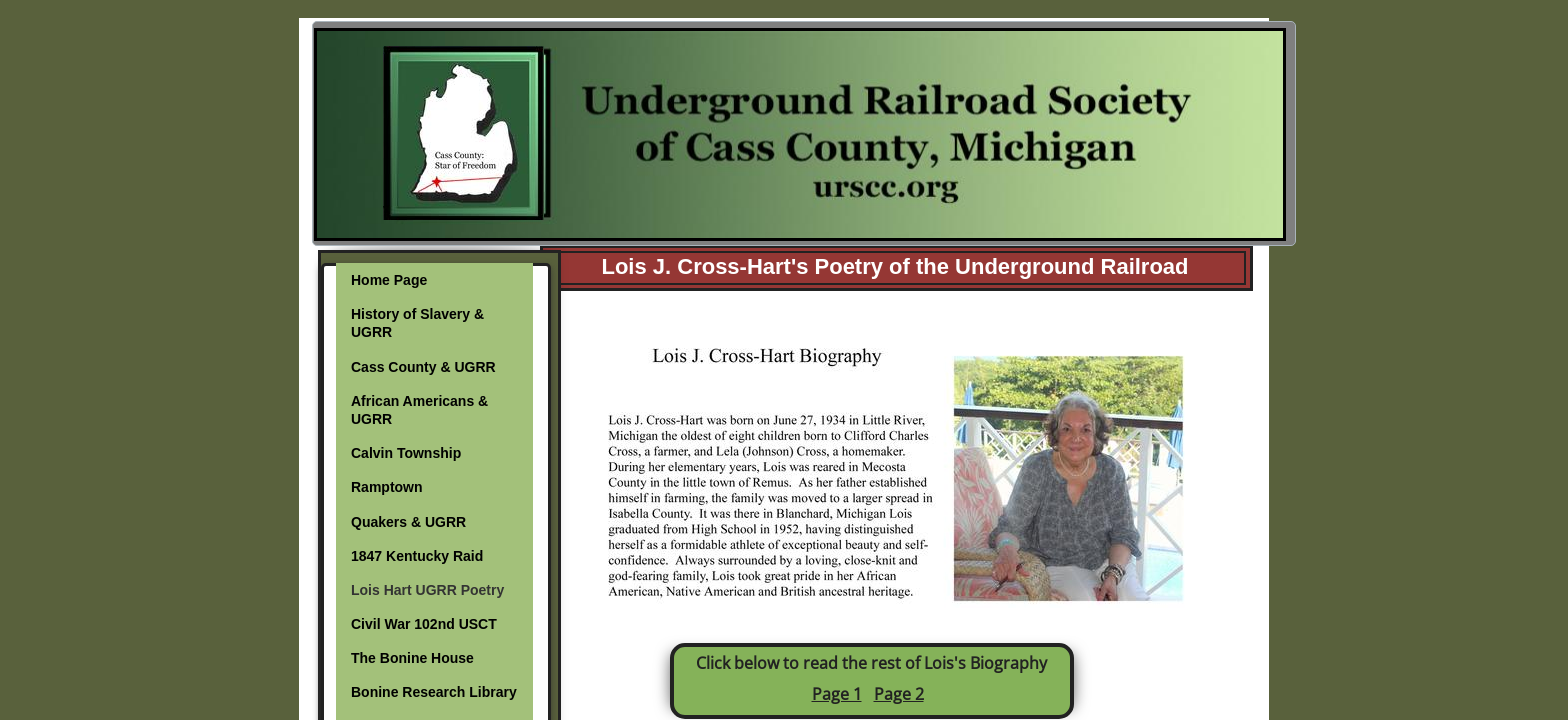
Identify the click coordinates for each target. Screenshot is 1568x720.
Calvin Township (406, 453)
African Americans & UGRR (419, 410)
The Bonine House (412, 658)
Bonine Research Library (434, 692)
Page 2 (899, 694)
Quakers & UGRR (408, 522)
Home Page (389, 280)
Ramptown (387, 487)
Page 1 (837, 694)
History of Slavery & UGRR (417, 323)
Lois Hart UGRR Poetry (427, 590)
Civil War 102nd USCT (424, 624)
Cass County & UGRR (423, 367)
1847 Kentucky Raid (417, 556)
